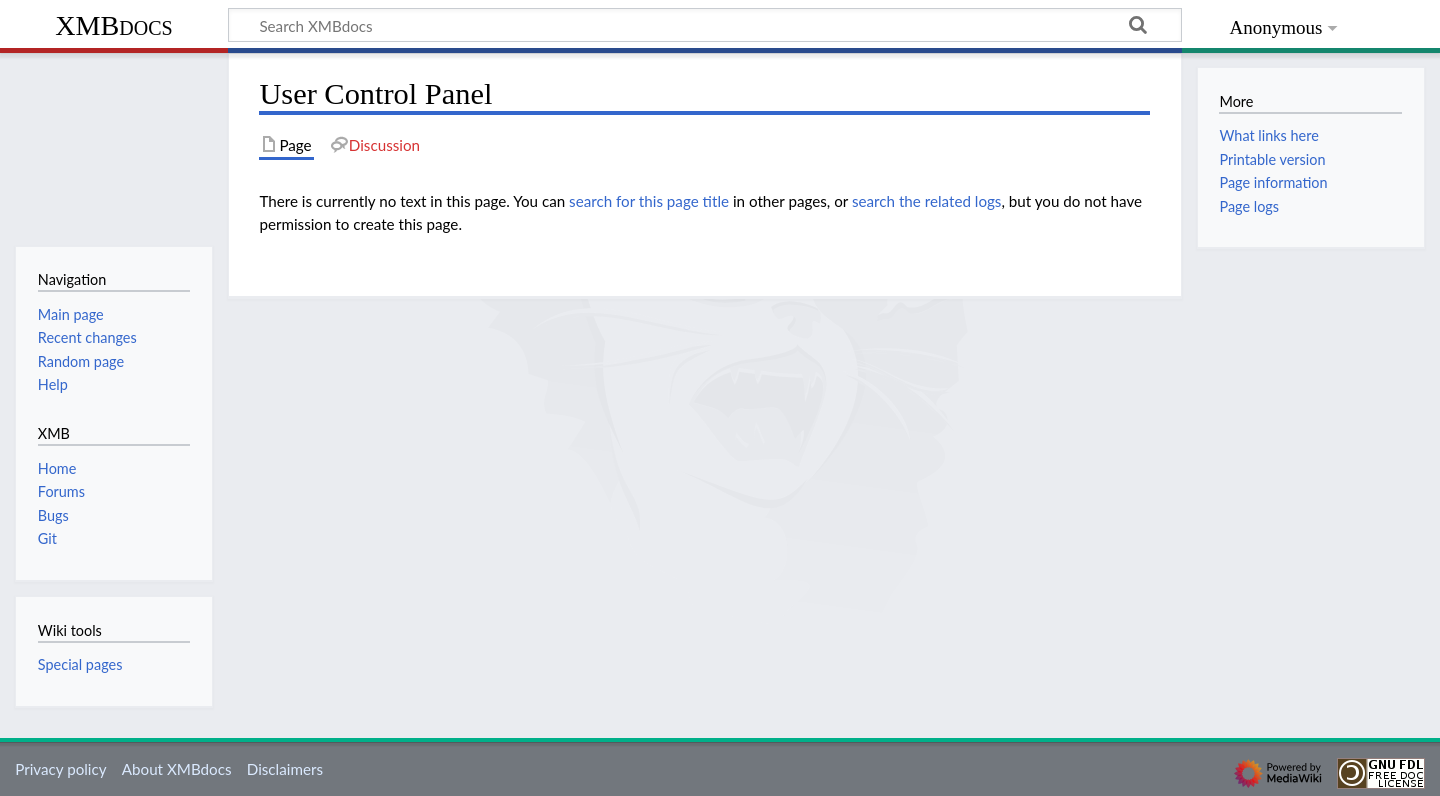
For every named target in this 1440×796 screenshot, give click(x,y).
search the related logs (927, 201)
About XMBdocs (177, 769)
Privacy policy (60, 769)
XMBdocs (113, 25)
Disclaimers (285, 769)
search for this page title (649, 201)
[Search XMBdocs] (705, 25)
